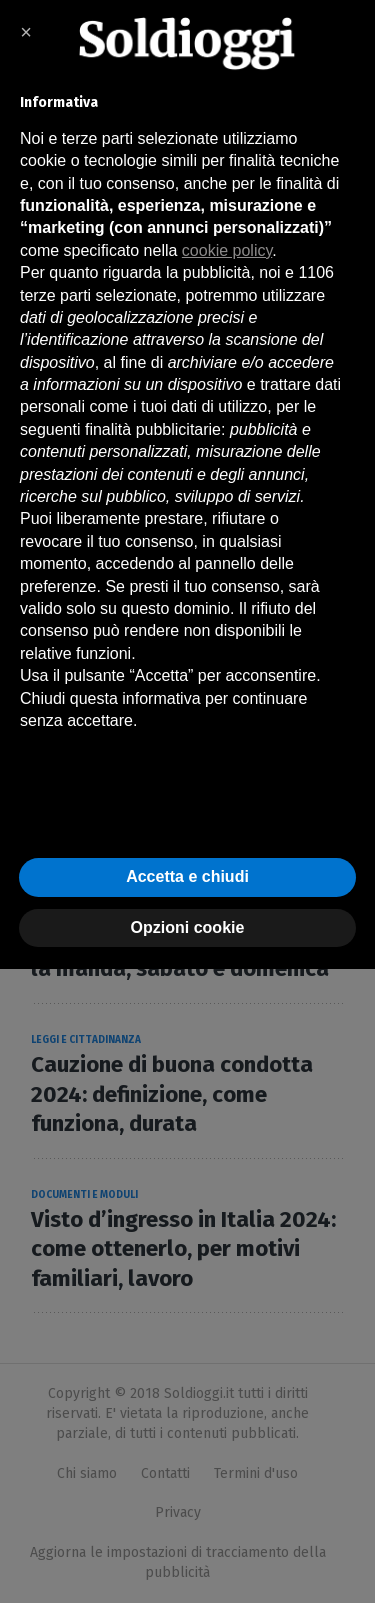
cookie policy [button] (227, 250)
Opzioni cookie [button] (188, 927)
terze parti (55, 295)
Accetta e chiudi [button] (187, 876)
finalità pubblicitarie (153, 429)
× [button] (26, 32)
